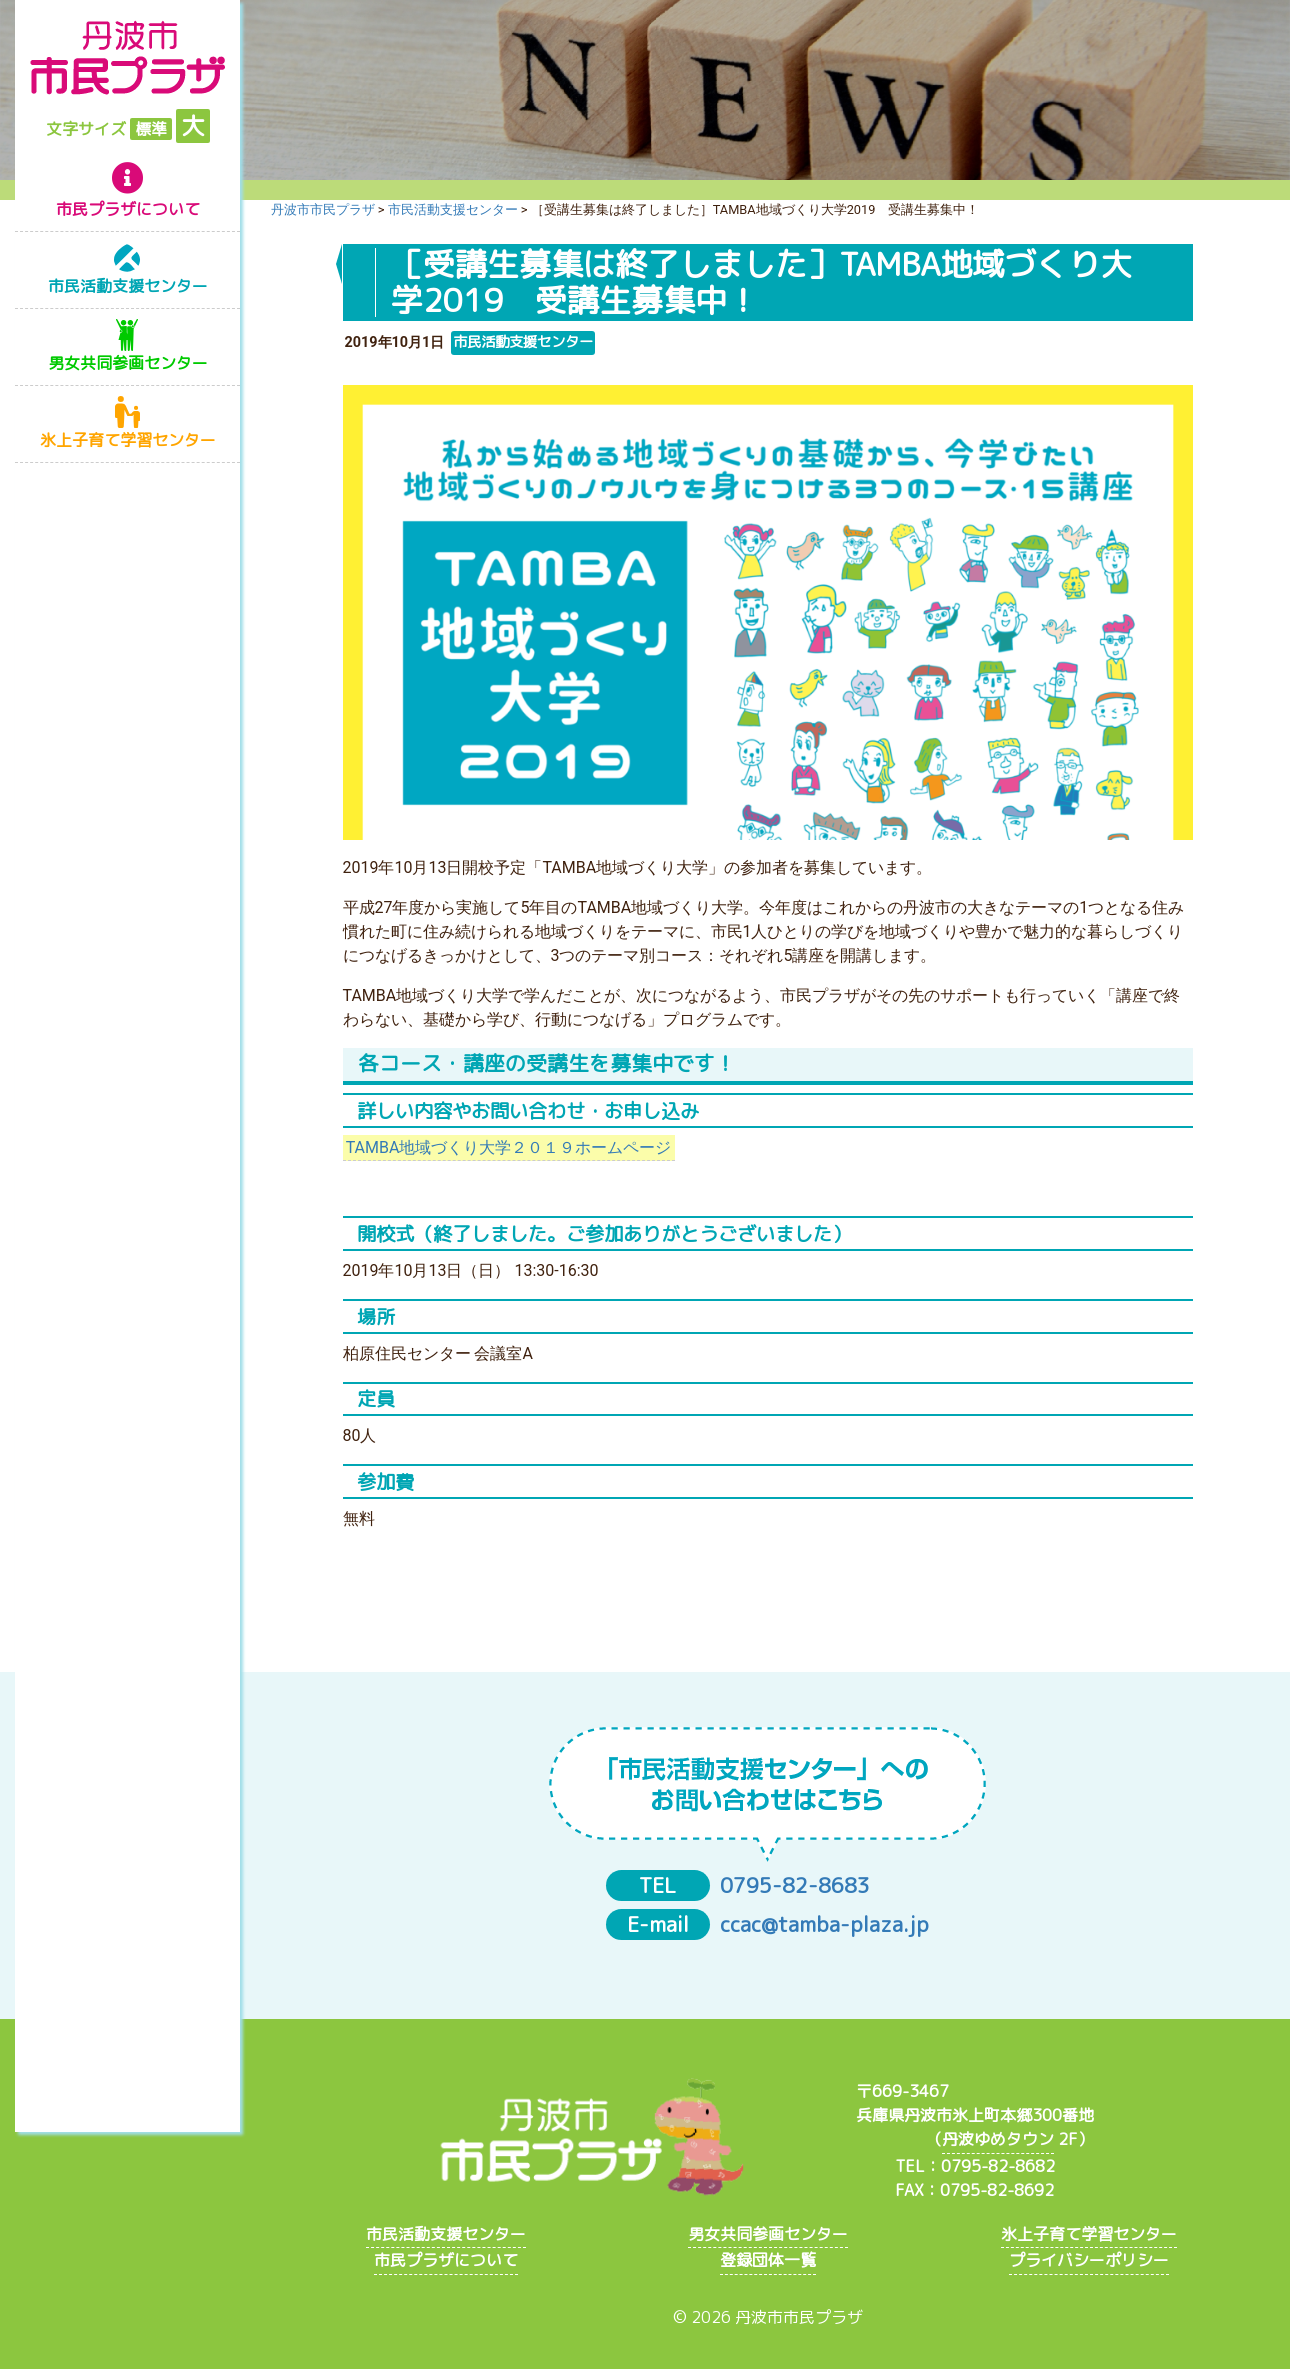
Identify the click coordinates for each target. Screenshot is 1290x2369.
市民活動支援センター (128, 286)
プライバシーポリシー (1089, 2260)
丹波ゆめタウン (998, 2139)
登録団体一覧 (768, 2260)
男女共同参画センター (128, 363)
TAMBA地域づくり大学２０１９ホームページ (509, 1147)
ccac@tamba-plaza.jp (824, 1924)
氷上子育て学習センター (128, 440)
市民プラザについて (128, 209)
